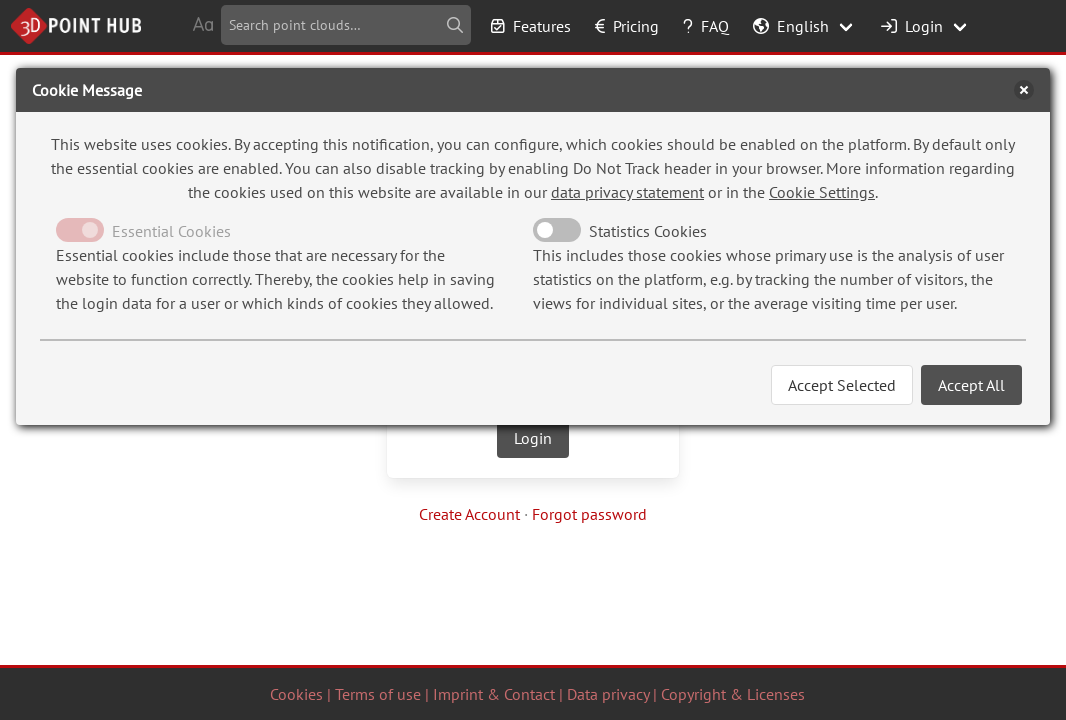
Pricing (627, 26)
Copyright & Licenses (733, 694)
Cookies (296, 694)
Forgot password (589, 514)
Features (531, 26)
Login (912, 26)
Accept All (971, 385)
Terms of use (378, 694)
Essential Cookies (171, 231)
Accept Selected (842, 385)
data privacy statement (627, 192)
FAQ (706, 26)
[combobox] (346, 25)
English (791, 26)
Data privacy (608, 694)
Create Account (469, 514)
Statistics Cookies (648, 231)
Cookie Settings (822, 192)
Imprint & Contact (494, 694)
